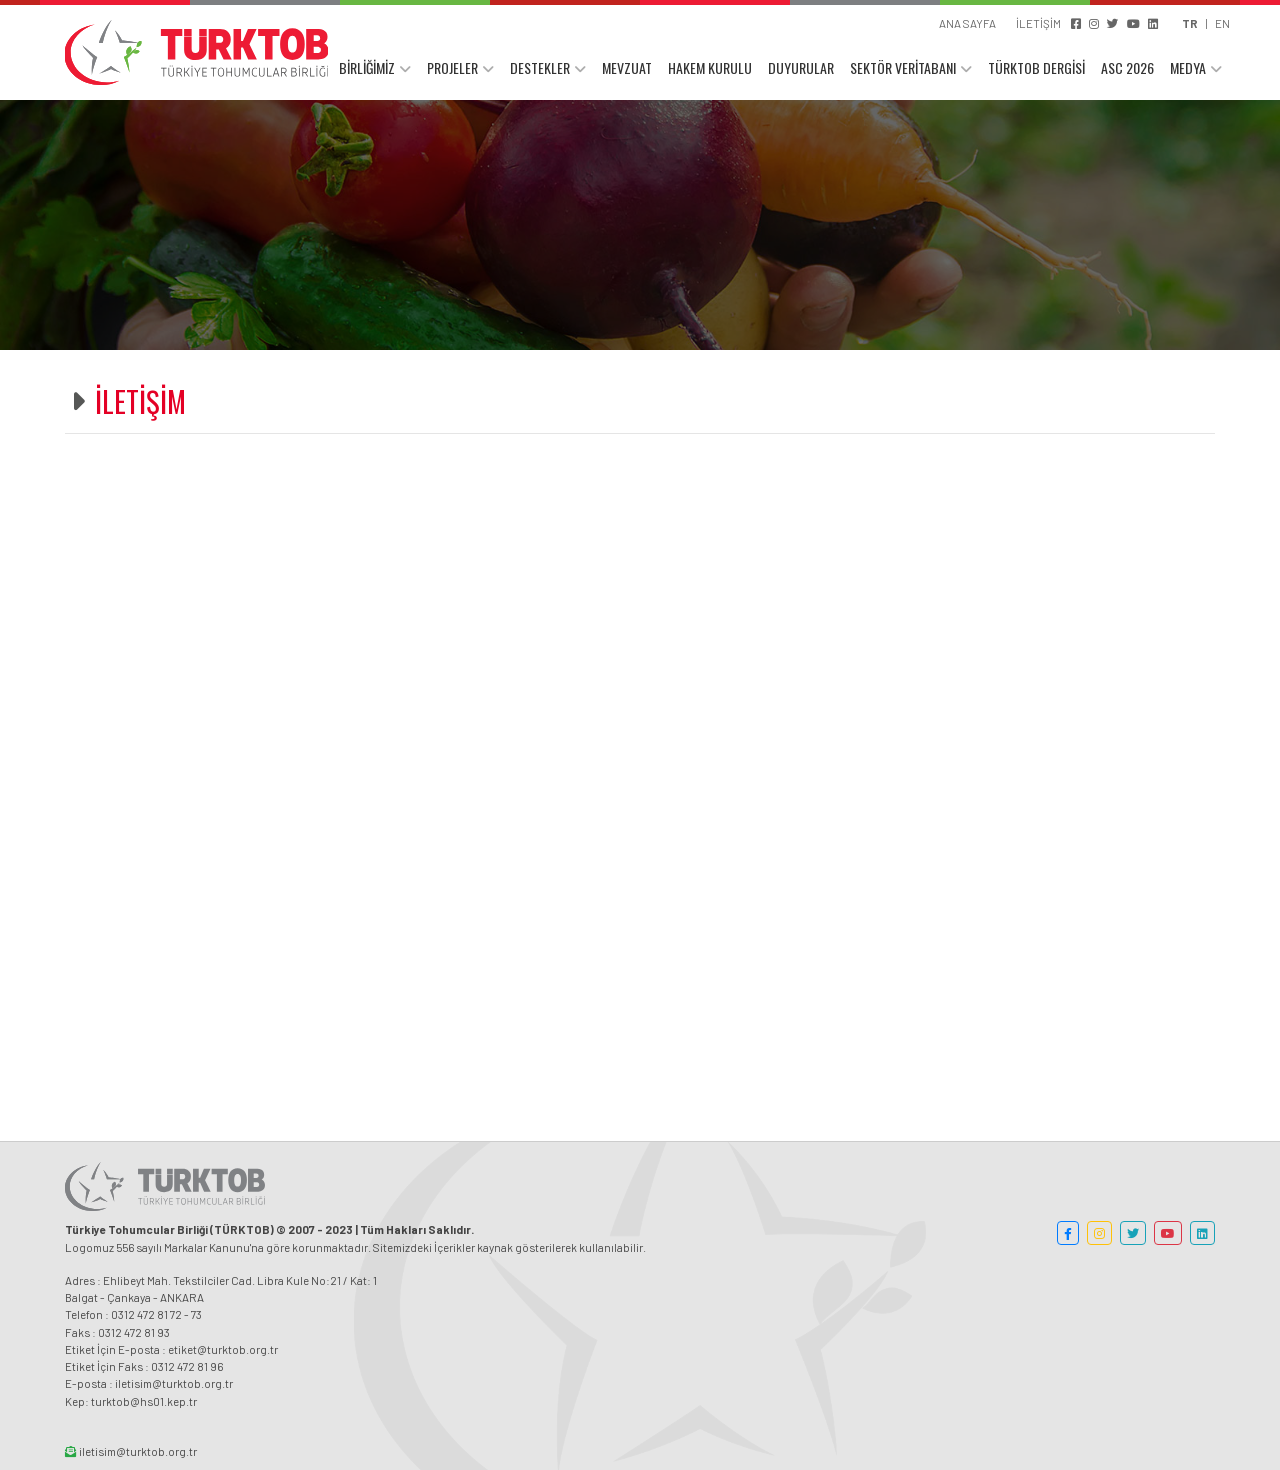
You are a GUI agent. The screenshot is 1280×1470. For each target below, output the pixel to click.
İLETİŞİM (1038, 23)
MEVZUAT (627, 67)
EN (1222, 23)
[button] (1068, 1233)
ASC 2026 (1127, 67)
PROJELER (452, 67)
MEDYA (1188, 67)
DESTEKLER (540, 67)
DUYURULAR (801, 67)
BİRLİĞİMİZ (367, 67)
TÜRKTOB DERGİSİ (1036, 67)
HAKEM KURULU (710, 67)
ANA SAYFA (967, 23)
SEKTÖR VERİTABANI (903, 67)
